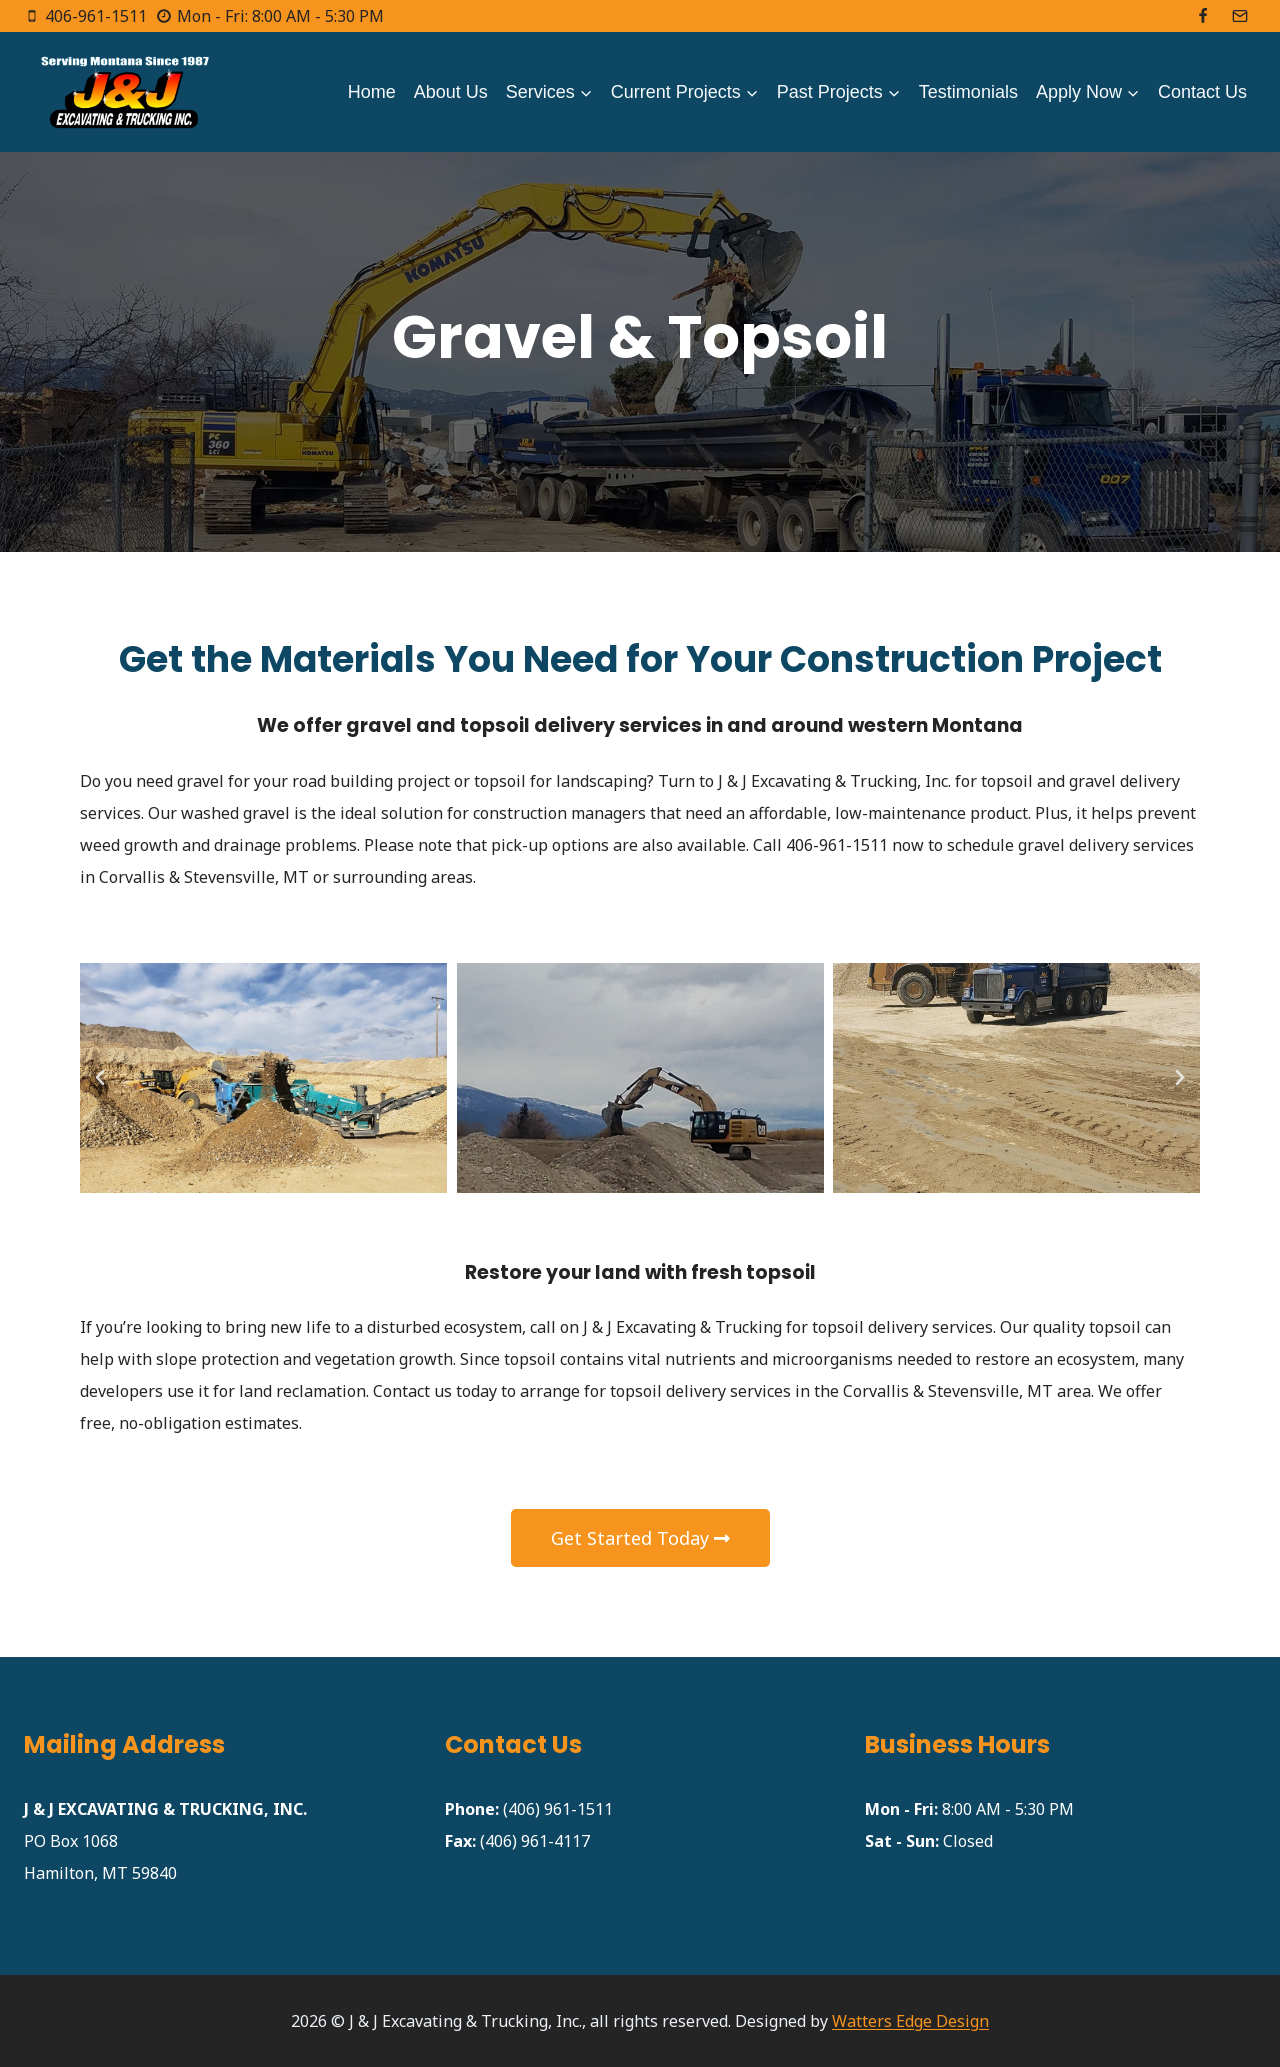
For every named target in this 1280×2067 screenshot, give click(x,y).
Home (372, 92)
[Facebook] (1203, 16)
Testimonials (968, 92)
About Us (451, 92)
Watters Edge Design (910, 2021)
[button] (100, 1078)
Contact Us (1202, 92)
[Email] (1240, 16)
